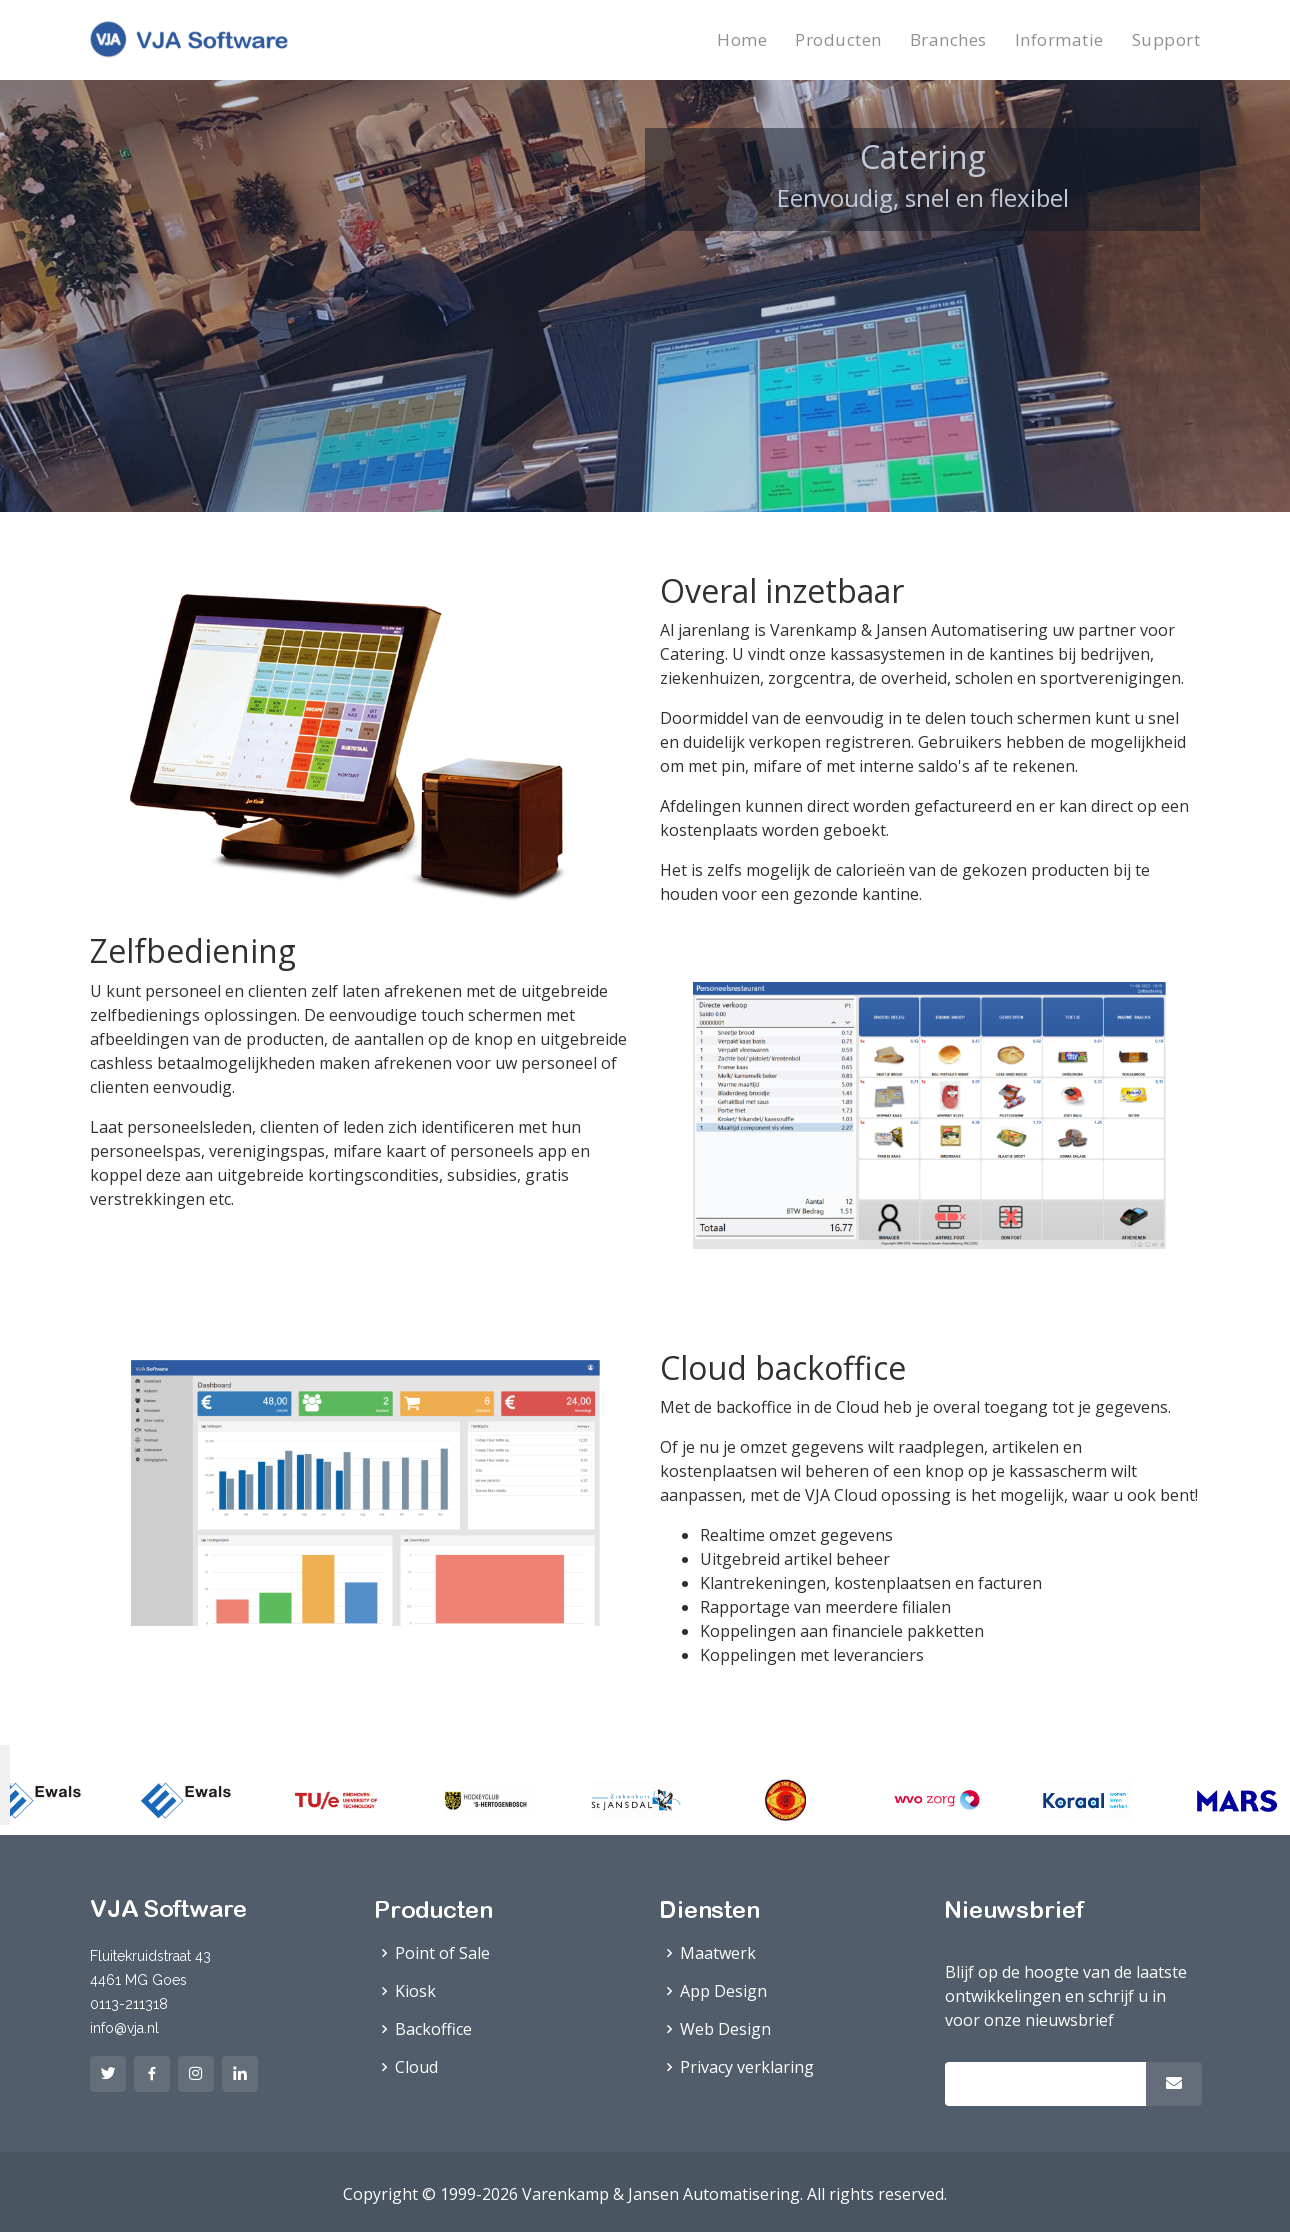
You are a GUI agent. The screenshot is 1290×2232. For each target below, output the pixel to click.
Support (1166, 39)
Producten (838, 39)
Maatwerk (718, 1953)
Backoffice (433, 2029)
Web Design (725, 2029)
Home (742, 39)
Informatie (1059, 39)
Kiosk (415, 1991)
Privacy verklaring (747, 2067)
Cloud (416, 2067)
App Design (723, 1991)
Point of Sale (442, 1953)
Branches (948, 39)
